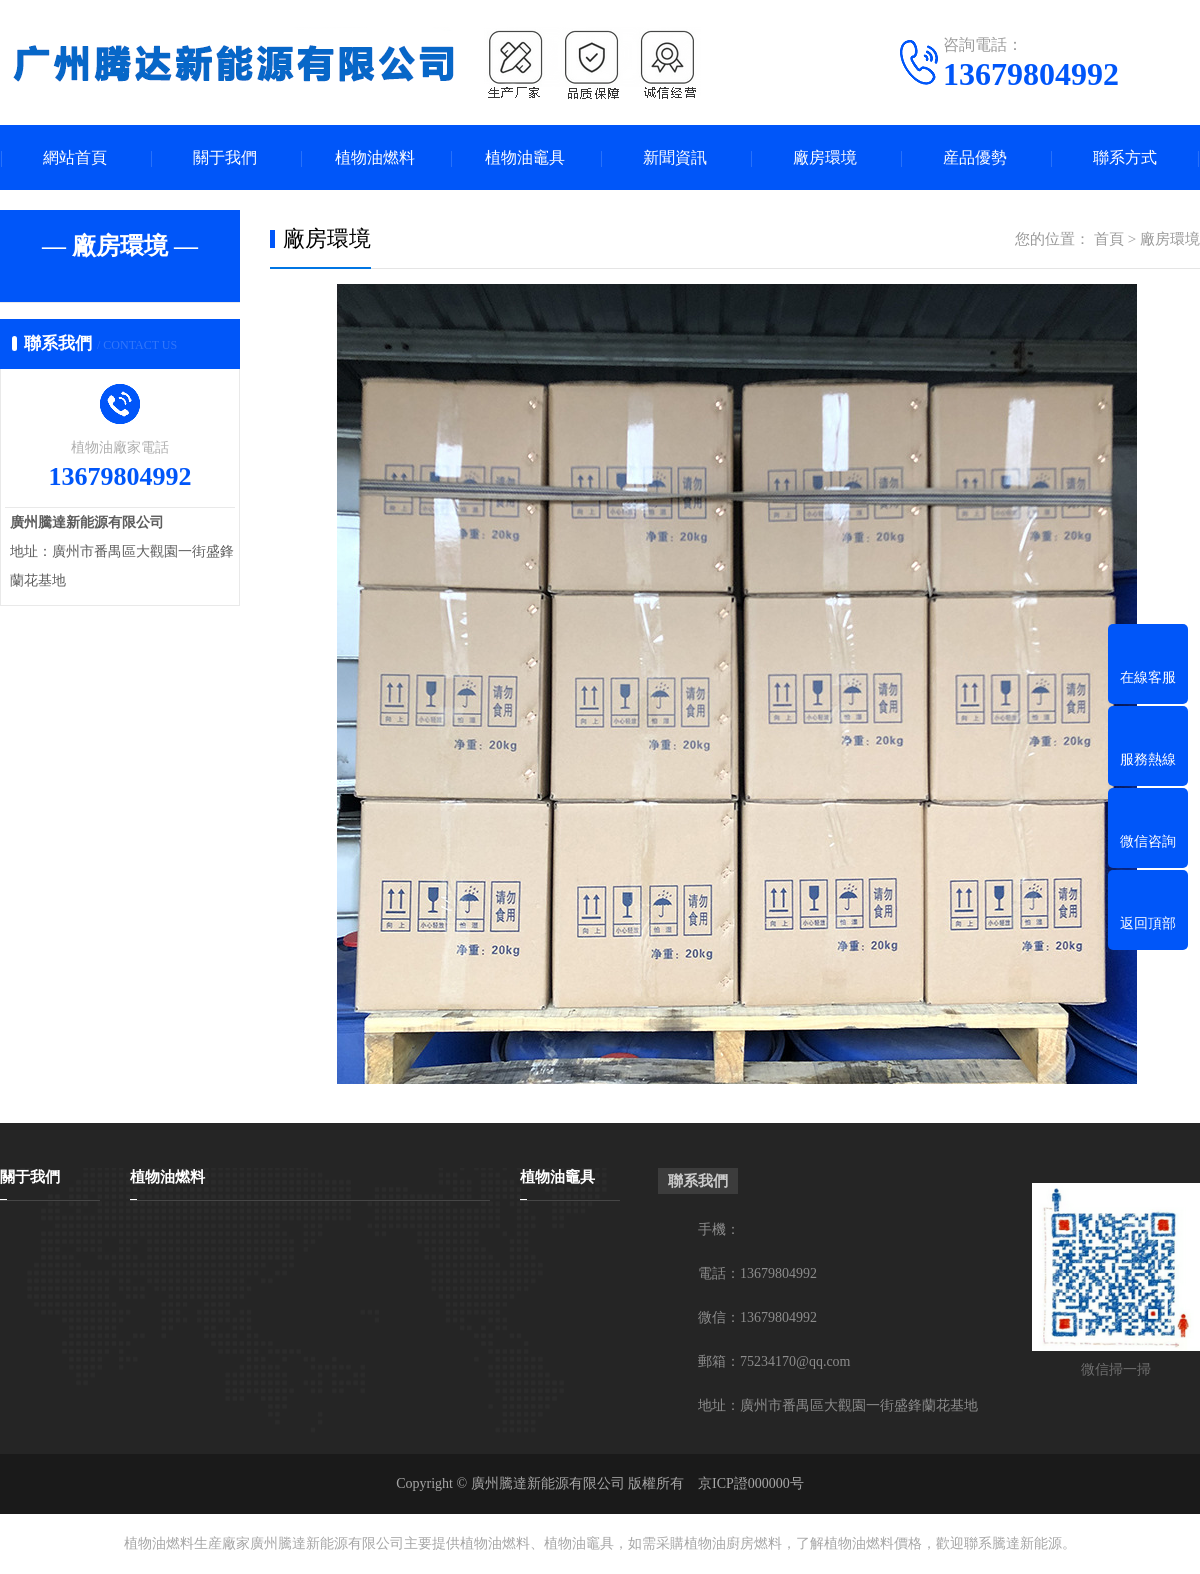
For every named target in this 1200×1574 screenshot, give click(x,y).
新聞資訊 (675, 157)
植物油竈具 (525, 157)
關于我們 (225, 157)
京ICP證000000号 (751, 1483)
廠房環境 (825, 157)
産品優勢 (975, 157)
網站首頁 (75, 157)
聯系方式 (1125, 157)
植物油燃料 (375, 157)
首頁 (1109, 239)
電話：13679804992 (757, 1273)
